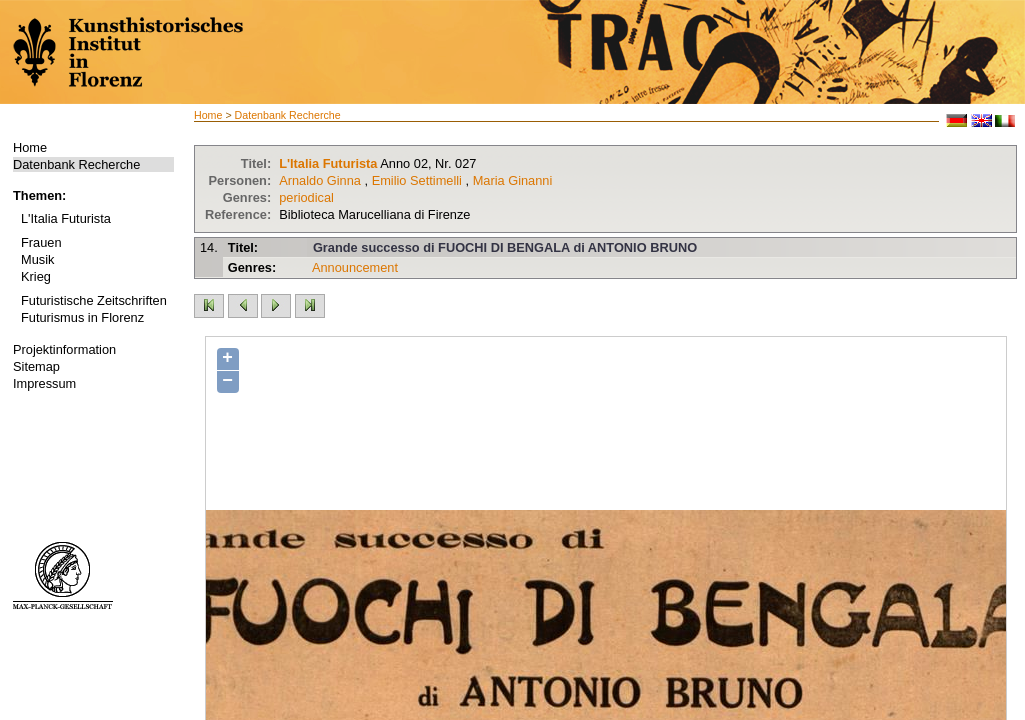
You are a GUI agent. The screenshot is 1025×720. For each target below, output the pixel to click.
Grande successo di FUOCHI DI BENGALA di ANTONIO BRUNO (505, 247)
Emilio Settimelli (417, 180)
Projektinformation (64, 349)
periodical (306, 197)
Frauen (41, 242)
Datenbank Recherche (76, 164)
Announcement (355, 267)
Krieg (36, 276)
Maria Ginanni (513, 180)
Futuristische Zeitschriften (94, 300)
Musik (37, 259)
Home (30, 147)
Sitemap (36, 366)
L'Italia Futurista (66, 218)
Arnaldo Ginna (320, 180)
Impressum (44, 383)
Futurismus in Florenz (82, 317)
